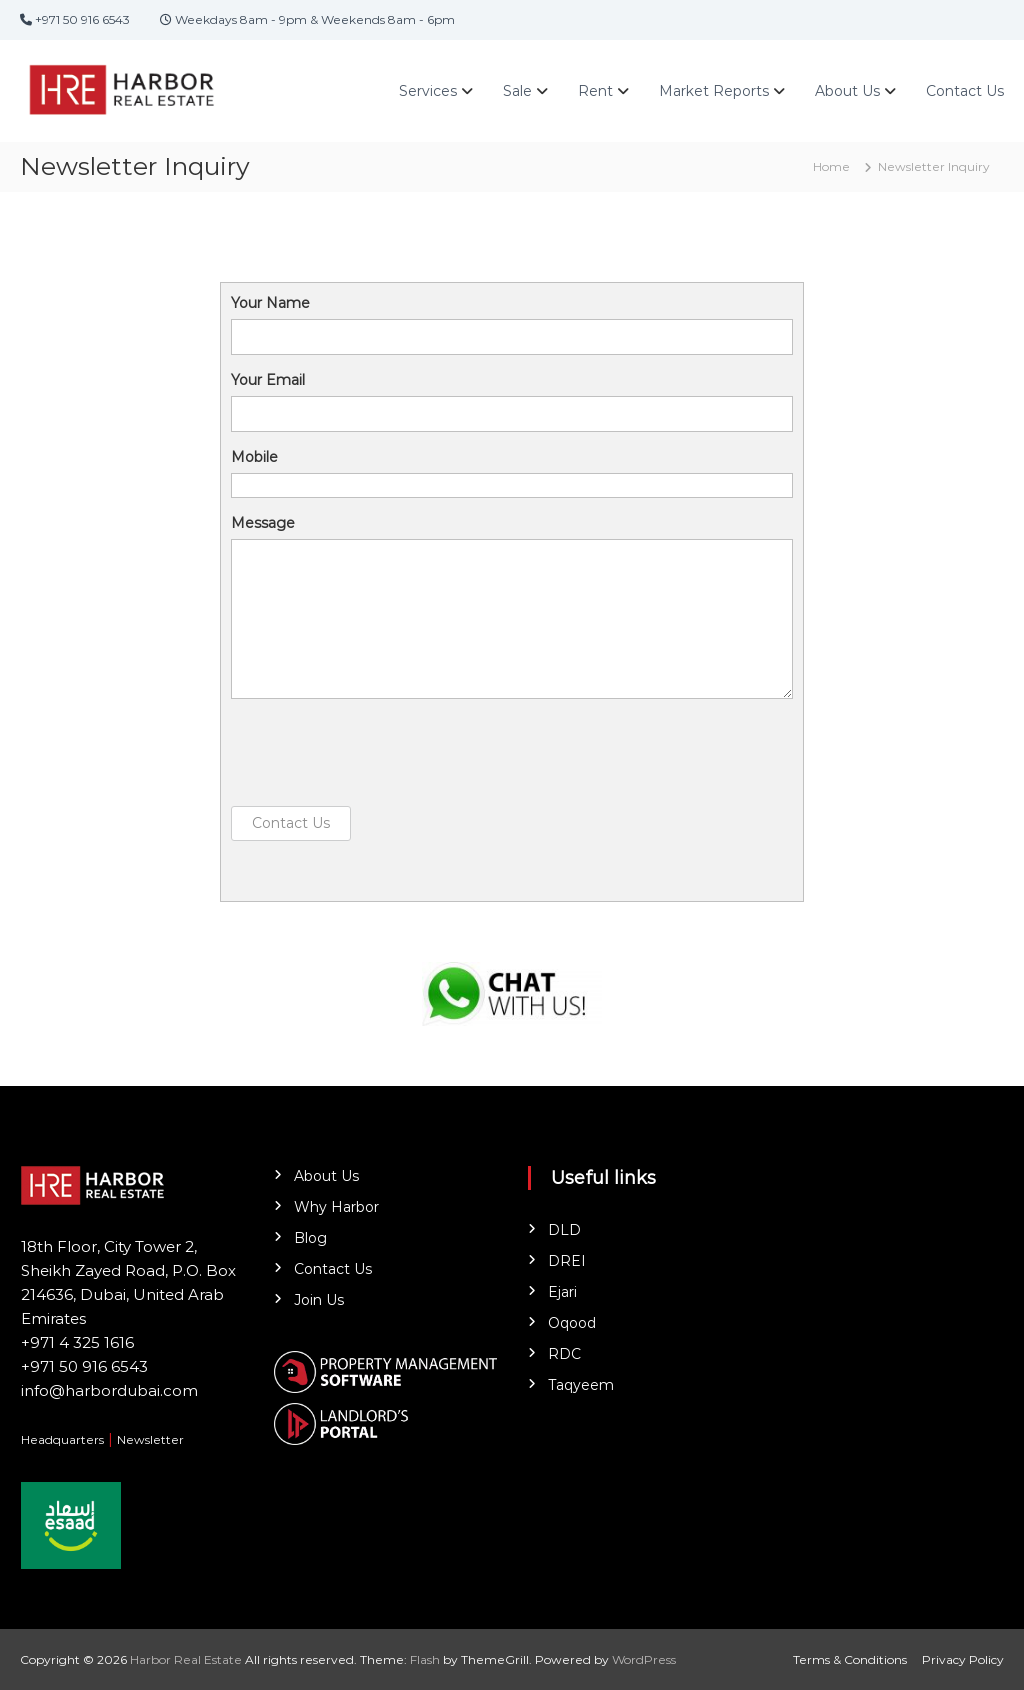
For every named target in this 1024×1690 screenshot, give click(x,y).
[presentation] (383, 753)
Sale (517, 91)
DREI (567, 1261)
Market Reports (714, 91)
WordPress (644, 1659)
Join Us (319, 1300)
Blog (310, 1238)
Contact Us (965, 91)
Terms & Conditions (850, 1659)
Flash (425, 1659)
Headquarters (62, 1439)
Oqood (572, 1323)
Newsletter (150, 1439)
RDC (564, 1354)
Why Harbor (336, 1207)
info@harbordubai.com (109, 1390)
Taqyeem (581, 1385)
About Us (847, 91)
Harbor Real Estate (186, 1659)
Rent (595, 91)
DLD (564, 1230)
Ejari (562, 1292)
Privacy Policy (963, 1659)
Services (428, 91)
